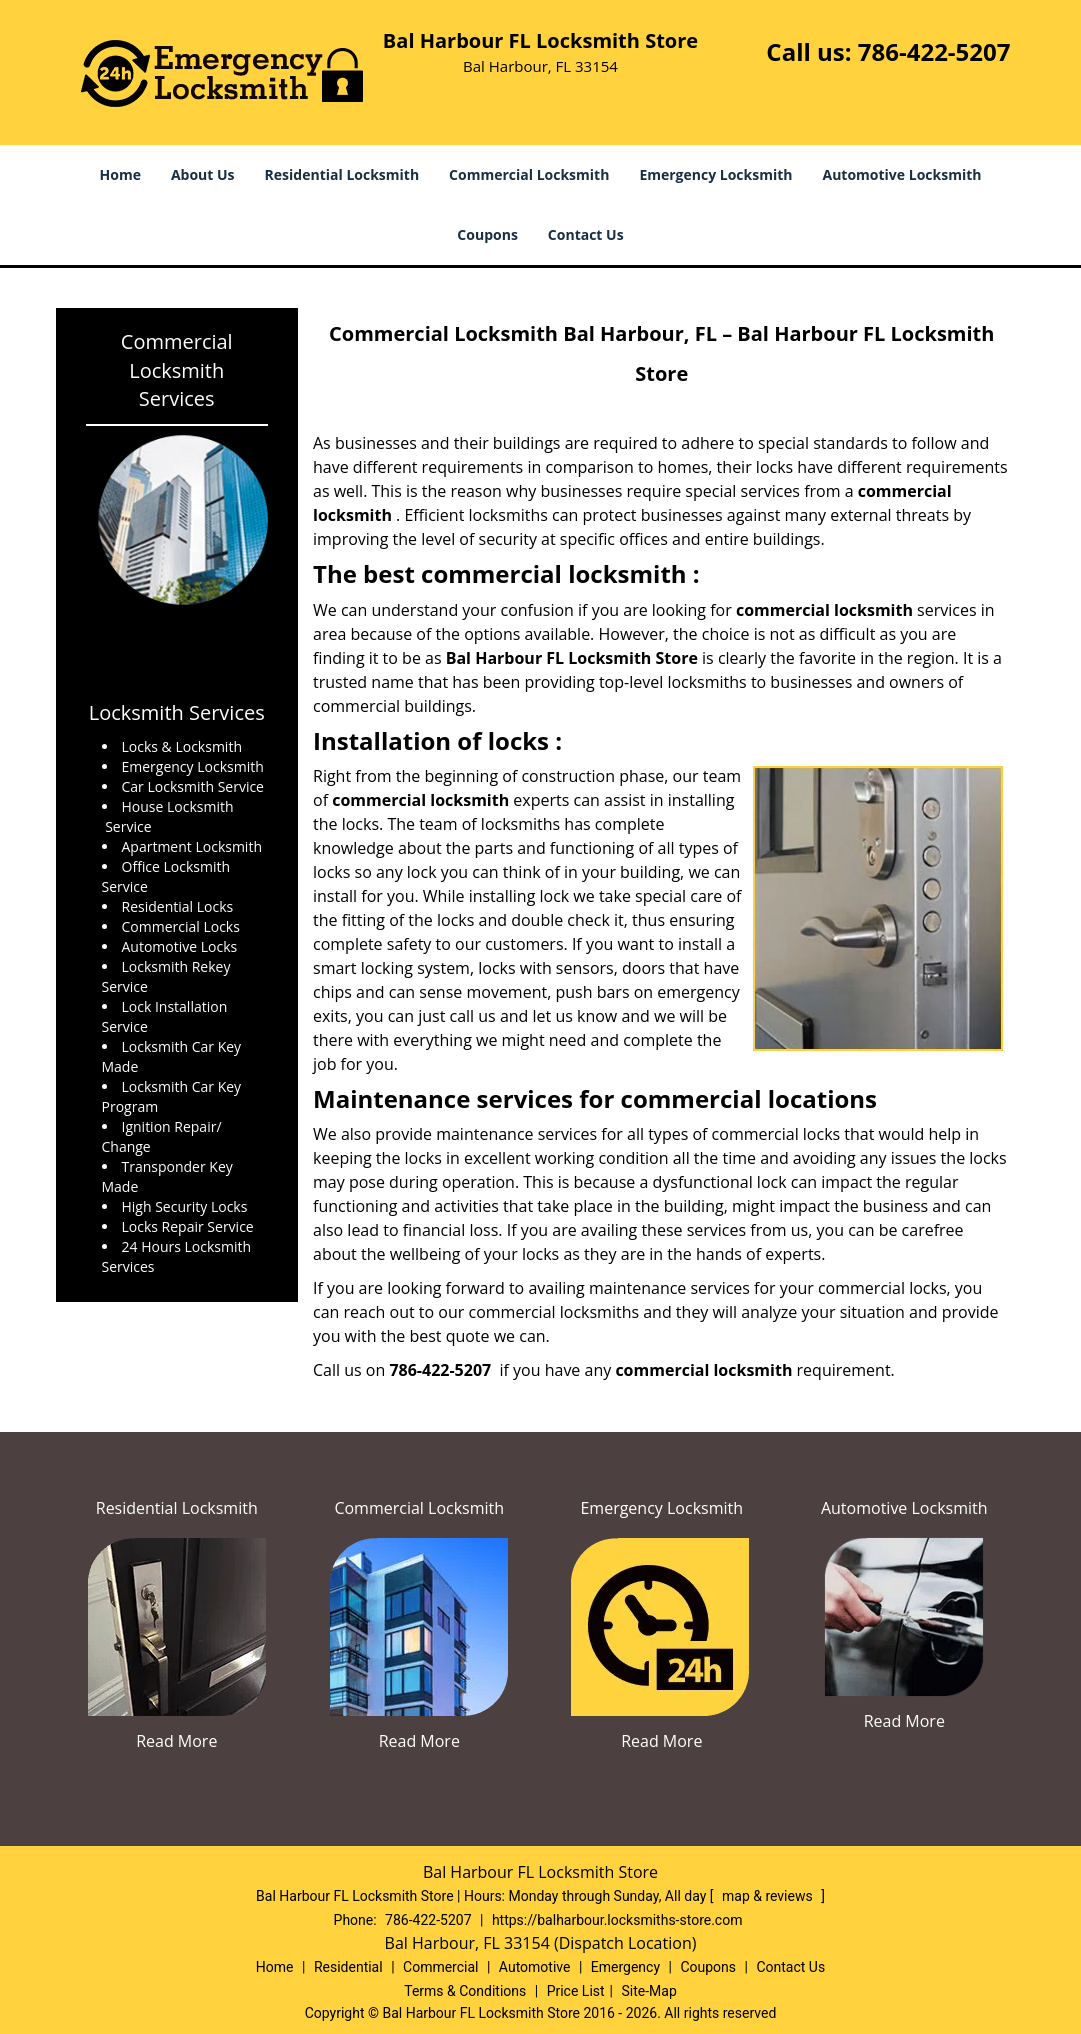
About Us (203, 174)
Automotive (535, 1967)
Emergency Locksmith (715, 174)
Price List (576, 1991)
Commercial (440, 1967)
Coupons (487, 234)
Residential (348, 1967)
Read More (176, 1741)
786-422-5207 (934, 51)
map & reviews (769, 1896)
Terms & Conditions (465, 1991)
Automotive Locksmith (902, 174)
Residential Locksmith (342, 174)
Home (120, 174)
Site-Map (649, 1991)
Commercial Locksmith (529, 174)
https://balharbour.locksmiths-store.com (617, 1920)
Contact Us (586, 234)
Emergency (625, 1967)
